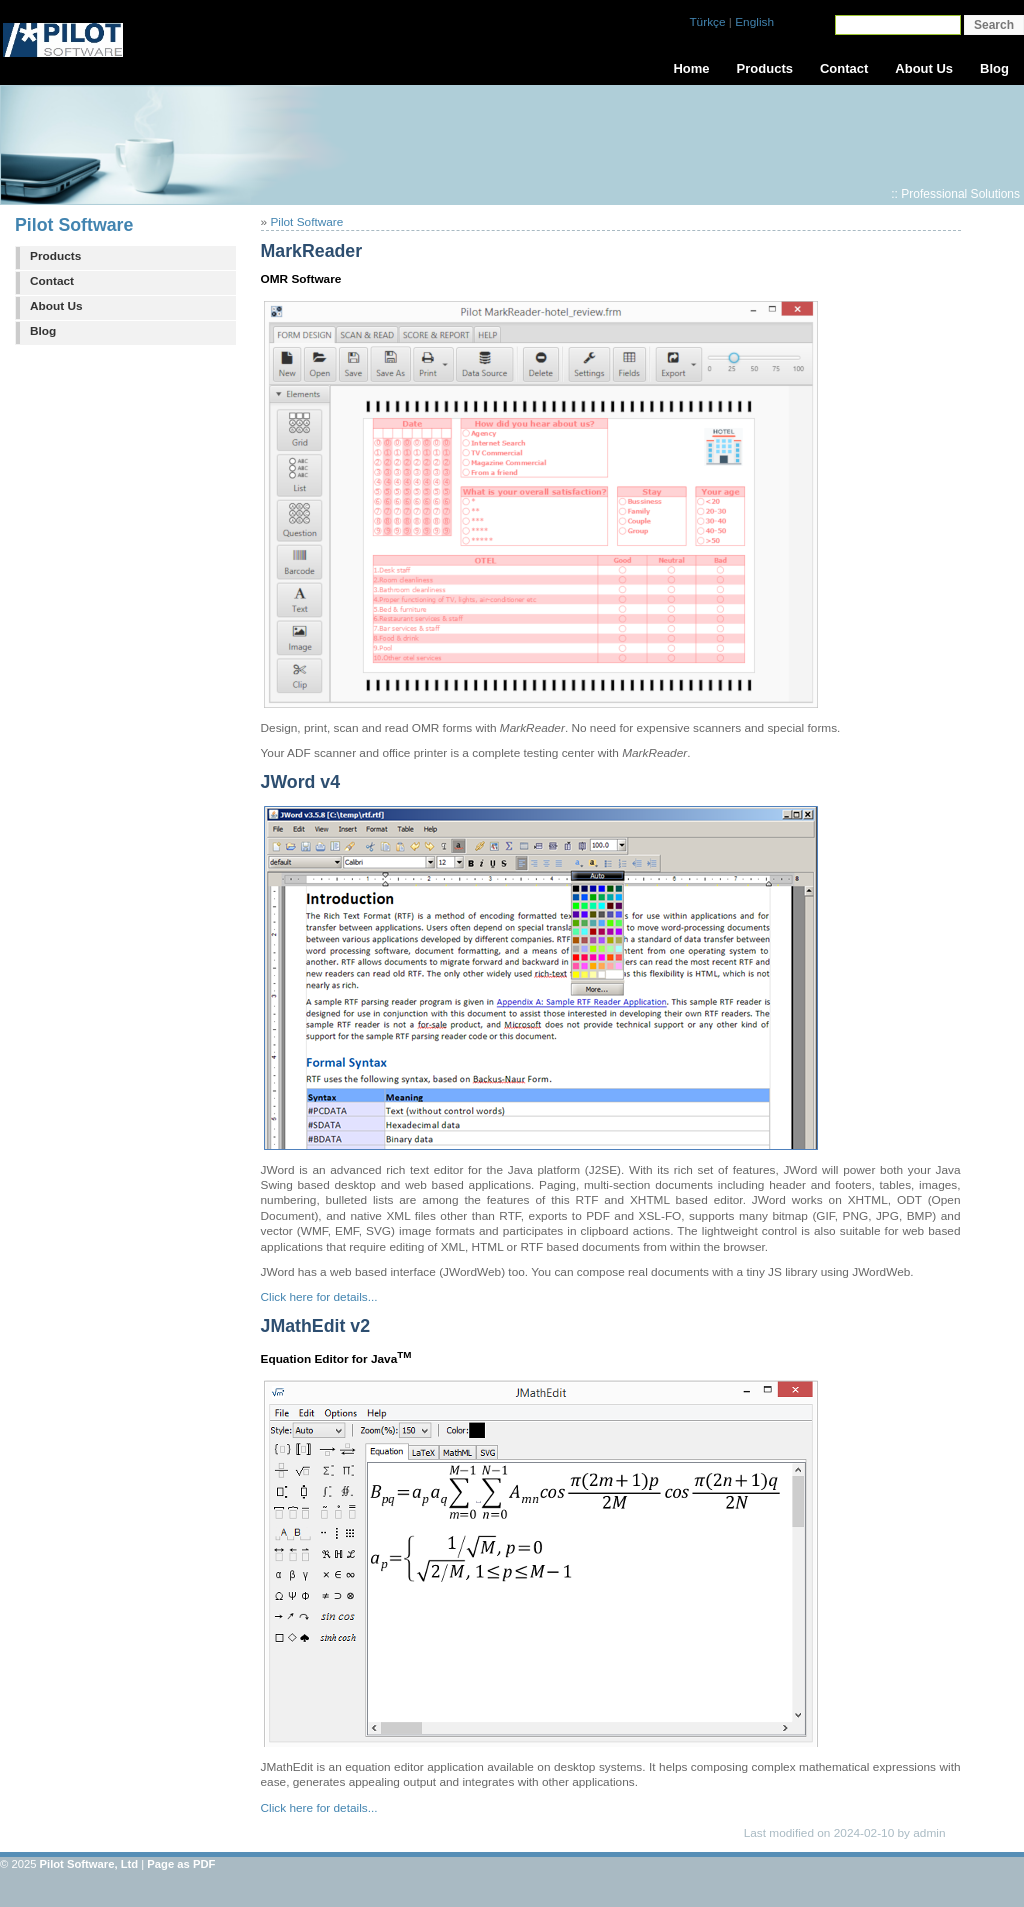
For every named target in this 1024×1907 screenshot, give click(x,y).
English (754, 22)
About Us (56, 306)
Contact (52, 281)
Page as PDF (181, 1864)
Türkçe (707, 22)
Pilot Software (74, 225)
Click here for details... (319, 1297)
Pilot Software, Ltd (89, 1864)
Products (55, 256)
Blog (43, 331)
